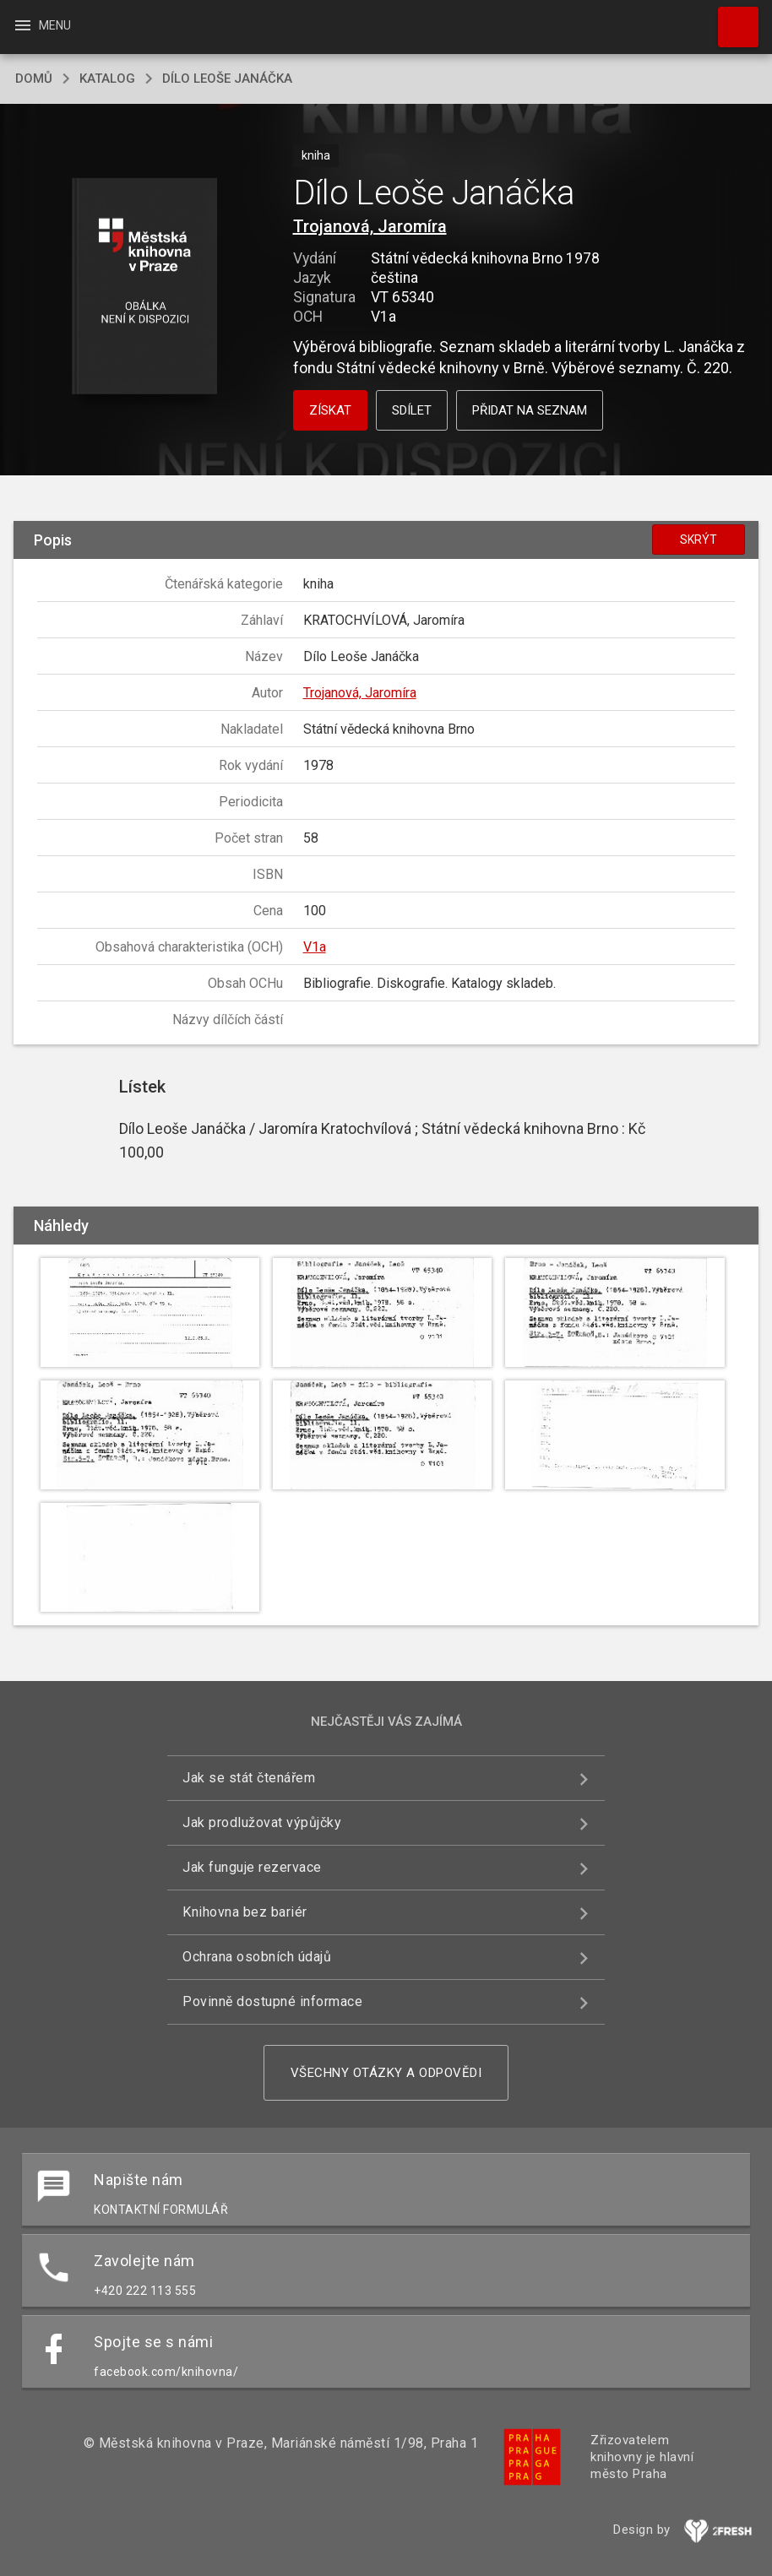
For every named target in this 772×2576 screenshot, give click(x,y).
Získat (330, 410)
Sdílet (412, 410)
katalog (107, 78)
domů (33, 78)
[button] (145, 287)
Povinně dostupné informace (272, 2001)
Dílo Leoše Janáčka (227, 78)
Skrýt (698, 539)
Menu (42, 25)
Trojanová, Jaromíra (370, 226)
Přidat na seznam (529, 410)
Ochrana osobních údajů (256, 1957)
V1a (314, 947)
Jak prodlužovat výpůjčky (261, 1822)
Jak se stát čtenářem (248, 1778)
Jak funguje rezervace (252, 1867)
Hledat (730, 18)
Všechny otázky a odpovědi (386, 2072)
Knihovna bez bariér (244, 1912)
